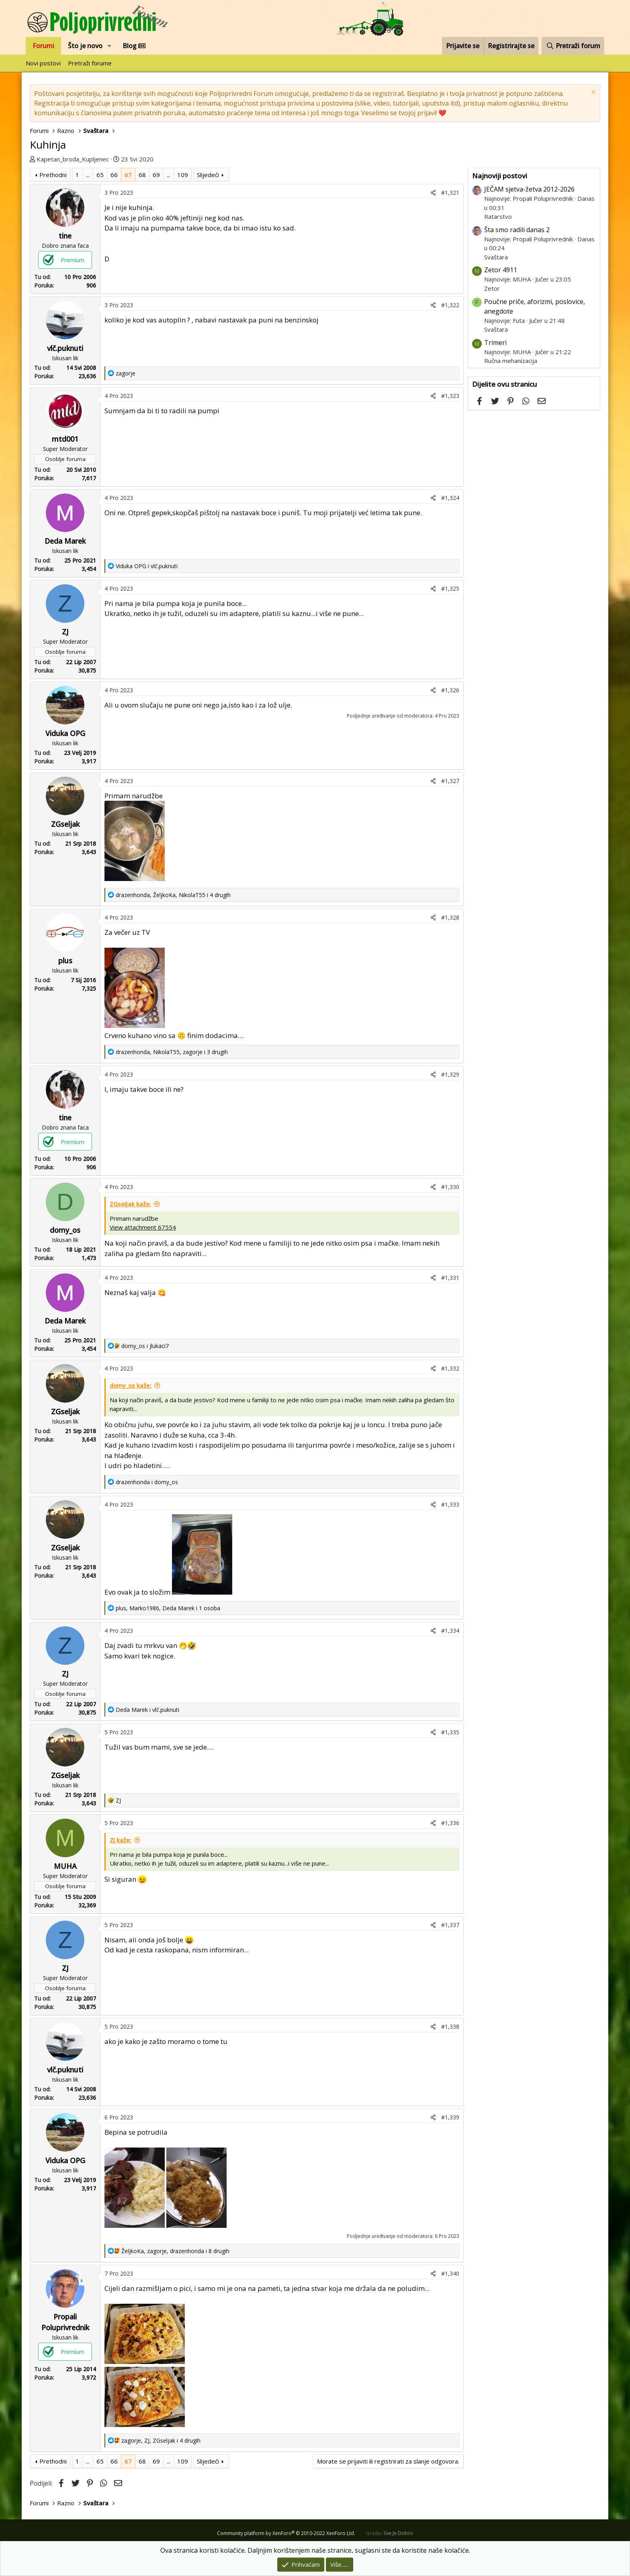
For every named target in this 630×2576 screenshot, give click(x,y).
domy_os (65, 1230)
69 (156, 175)
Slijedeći (208, 175)
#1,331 (450, 1277)
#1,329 (450, 1074)
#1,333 (450, 1504)
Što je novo (85, 45)
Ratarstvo (498, 216)
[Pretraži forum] (573, 46)
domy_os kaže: (130, 1385)
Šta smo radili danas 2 (517, 229)
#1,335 (450, 1732)
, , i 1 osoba (168, 1608)
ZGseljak (65, 824)
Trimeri (495, 342)
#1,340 (450, 2273)
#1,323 (450, 396)
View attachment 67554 (143, 1227)
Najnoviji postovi (499, 175)
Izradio (389, 2533)
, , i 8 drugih (175, 2251)
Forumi (43, 45)
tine (65, 236)
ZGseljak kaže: (130, 1204)
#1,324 (450, 498)
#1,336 (450, 1823)
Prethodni (53, 175)
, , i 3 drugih (172, 1052)
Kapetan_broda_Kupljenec (73, 159)
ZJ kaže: (120, 1840)
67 (128, 175)
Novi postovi (43, 63)
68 (142, 175)
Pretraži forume (90, 63)
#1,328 (450, 917)
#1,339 (450, 2117)
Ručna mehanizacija (510, 361)
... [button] (88, 175)
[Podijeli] (433, 192)
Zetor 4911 (500, 269)
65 (100, 175)
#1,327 (450, 781)
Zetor (492, 288)
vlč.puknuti (65, 348)
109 (182, 175)
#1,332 (450, 1368)
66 (114, 175)
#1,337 (450, 1925)
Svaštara (496, 257)
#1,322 (450, 305)
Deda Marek (65, 541)
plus (65, 960)
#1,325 (450, 588)
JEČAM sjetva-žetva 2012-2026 (529, 189)
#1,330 (450, 1187)
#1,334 (450, 1630)
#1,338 (450, 2026)
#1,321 (450, 192)
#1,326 (450, 690)
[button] (109, 46)
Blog (134, 45)
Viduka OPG (65, 733)
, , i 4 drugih (173, 895)
